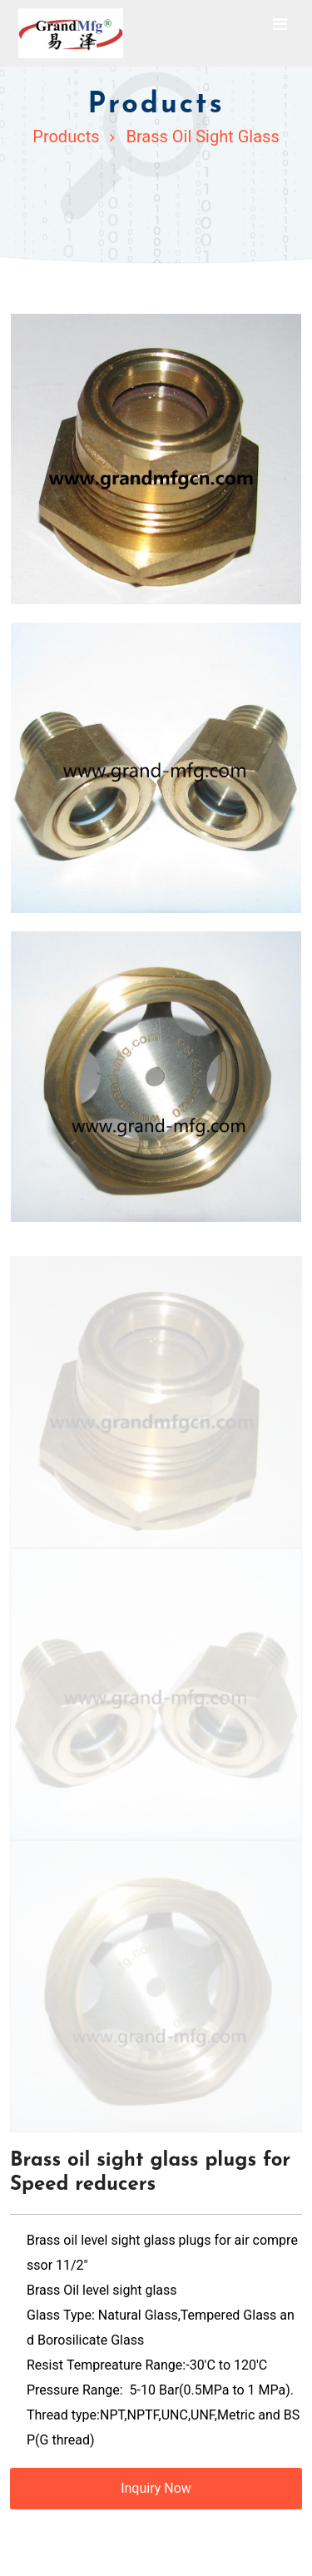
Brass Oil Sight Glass (202, 136)
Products (65, 136)
